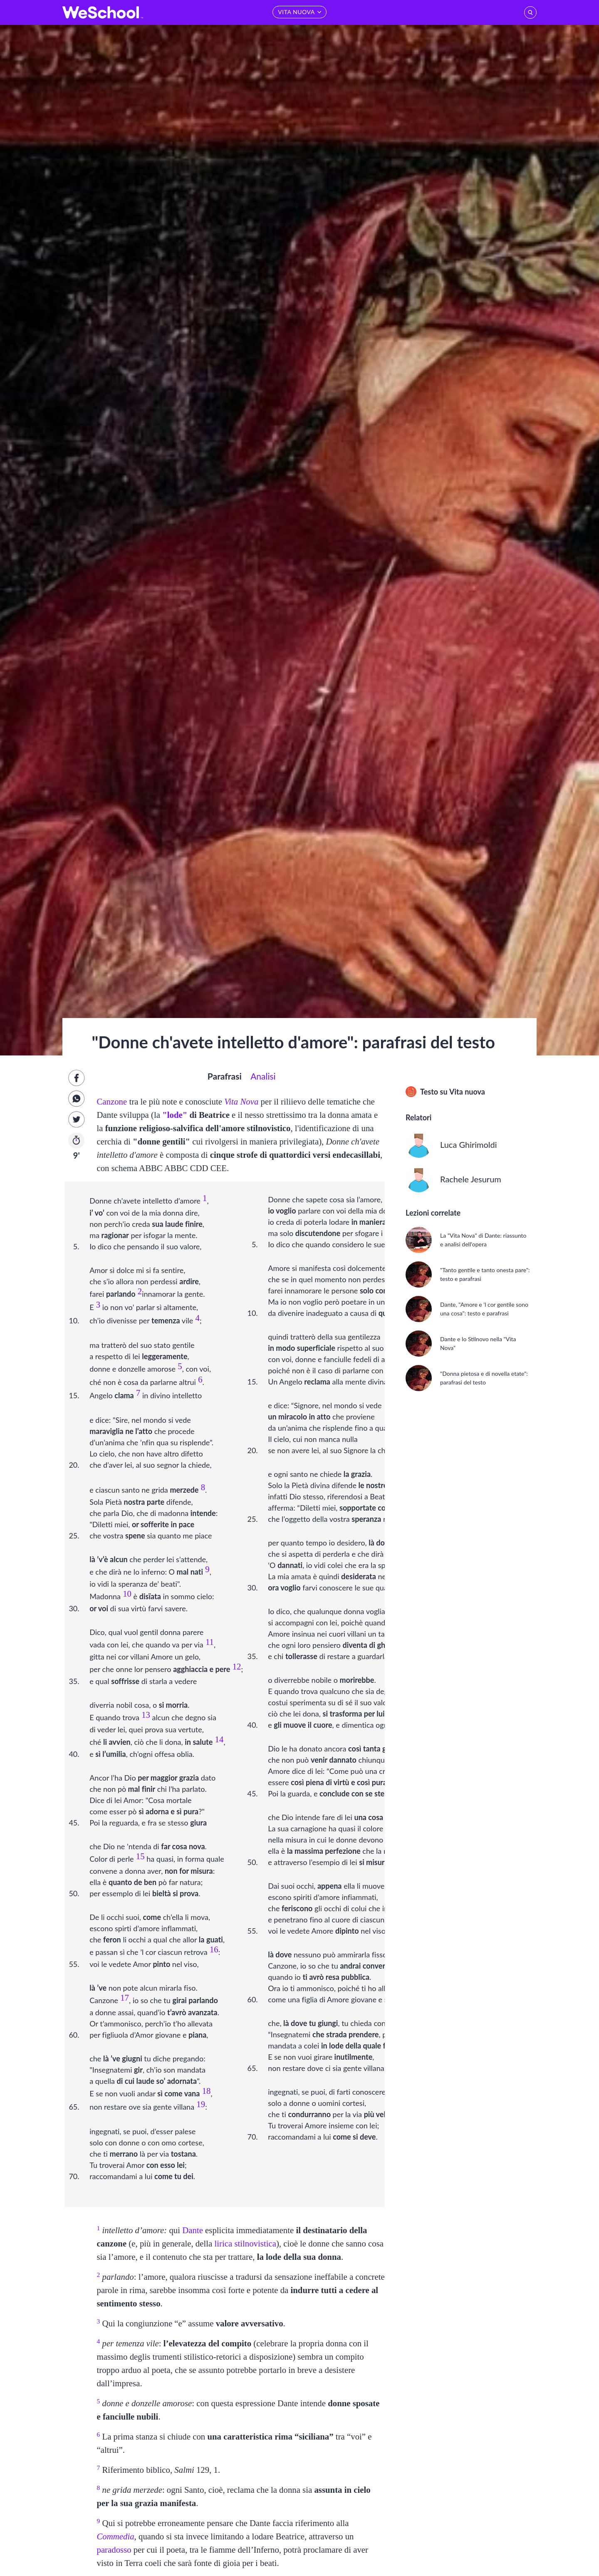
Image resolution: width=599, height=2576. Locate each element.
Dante (192, 2230)
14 (219, 1739)
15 (140, 1856)
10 (127, 1593)
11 (209, 1642)
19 (200, 2104)
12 (237, 1666)
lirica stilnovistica (245, 2243)
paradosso (114, 2549)
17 (124, 1997)
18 (206, 2090)
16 (214, 1949)
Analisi (262, 1076)
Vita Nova (241, 1101)
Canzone (112, 1101)
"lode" (174, 1115)
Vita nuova (467, 1091)
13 (145, 1714)
